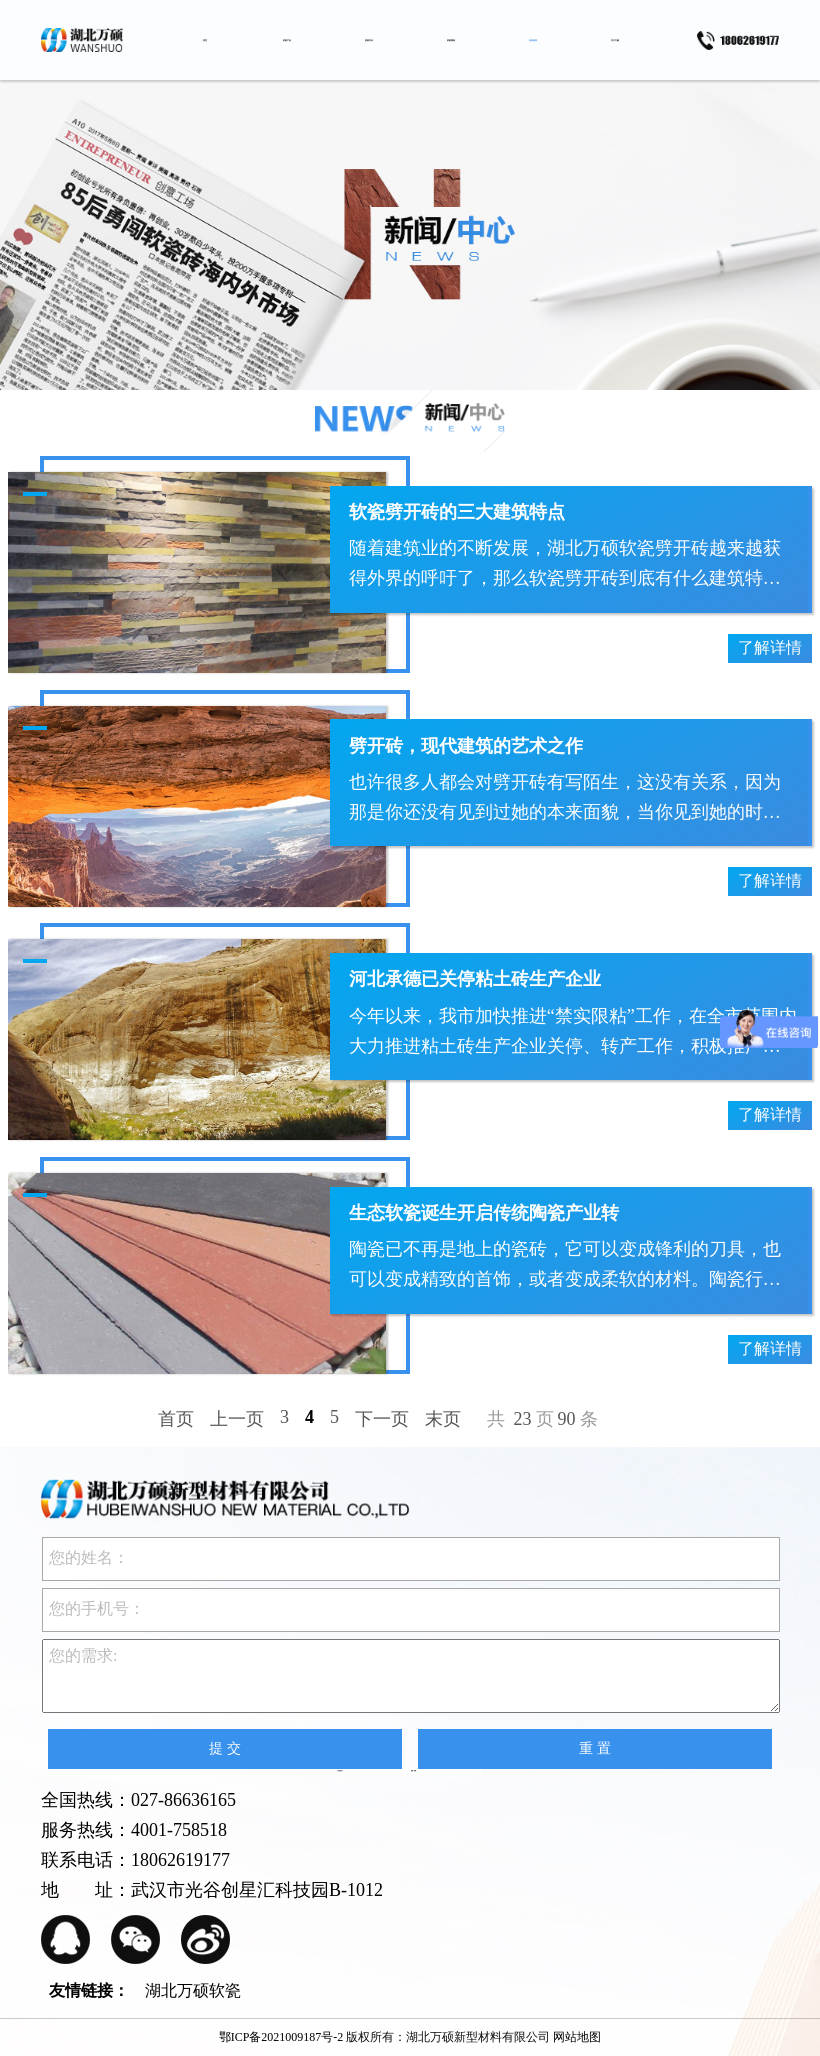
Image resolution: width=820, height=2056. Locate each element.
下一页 (382, 1419)
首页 (176, 1419)
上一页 (237, 1419)
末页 (443, 1419)
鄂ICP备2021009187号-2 (281, 2037)
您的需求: (411, 1676)
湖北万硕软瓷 (193, 1990)
